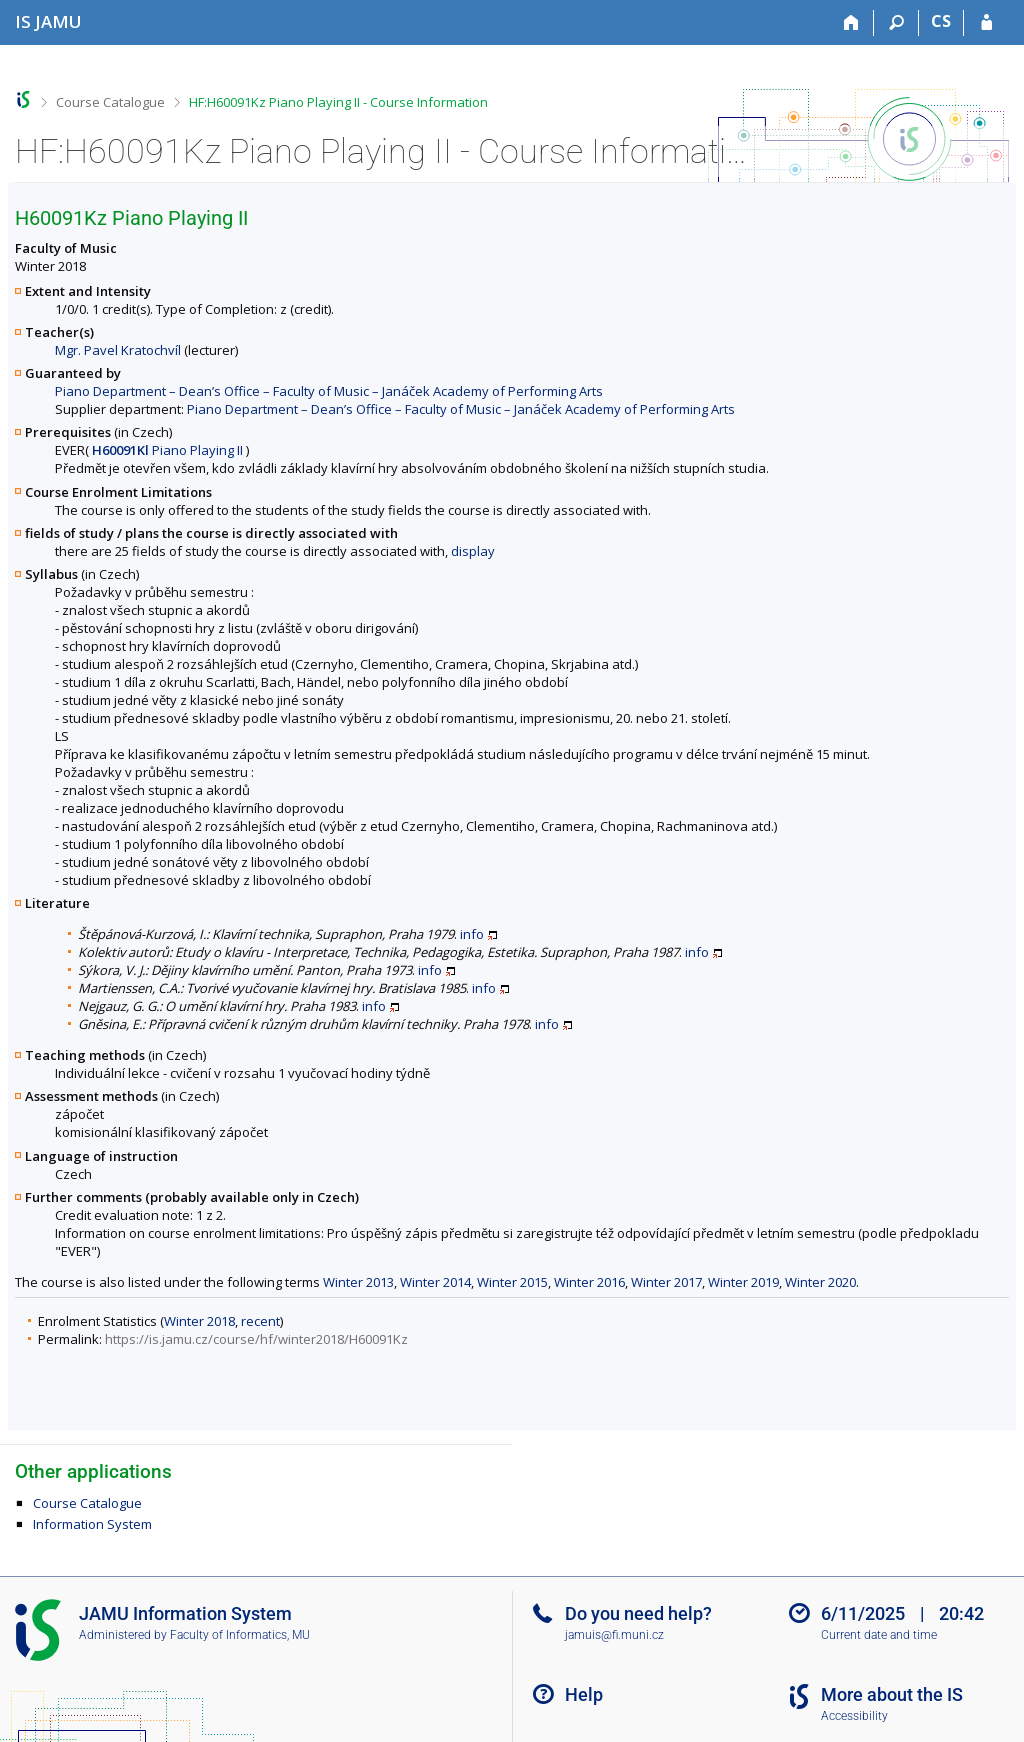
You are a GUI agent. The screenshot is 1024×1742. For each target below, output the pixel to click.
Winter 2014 (435, 1282)
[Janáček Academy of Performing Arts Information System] (48, 21)
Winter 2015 (512, 1282)
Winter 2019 (743, 1282)
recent (260, 1321)
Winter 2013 (358, 1282)
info (472, 934)
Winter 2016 (589, 1282)
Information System (92, 1524)
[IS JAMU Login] (986, 23)
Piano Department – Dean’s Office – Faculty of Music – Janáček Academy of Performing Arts (329, 391)
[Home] (851, 23)
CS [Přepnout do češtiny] (941, 21)
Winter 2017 (666, 1282)
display (473, 551)
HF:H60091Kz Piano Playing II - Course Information (338, 102)
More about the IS (892, 1694)
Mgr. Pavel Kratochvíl (118, 350)
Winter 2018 (199, 1321)
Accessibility (854, 1716)
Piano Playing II (167, 450)
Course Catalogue (110, 102)
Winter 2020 (820, 1282)
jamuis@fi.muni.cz (614, 1635)
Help (584, 1694)
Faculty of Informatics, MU (240, 1635)
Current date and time (879, 1635)
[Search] (896, 23)
